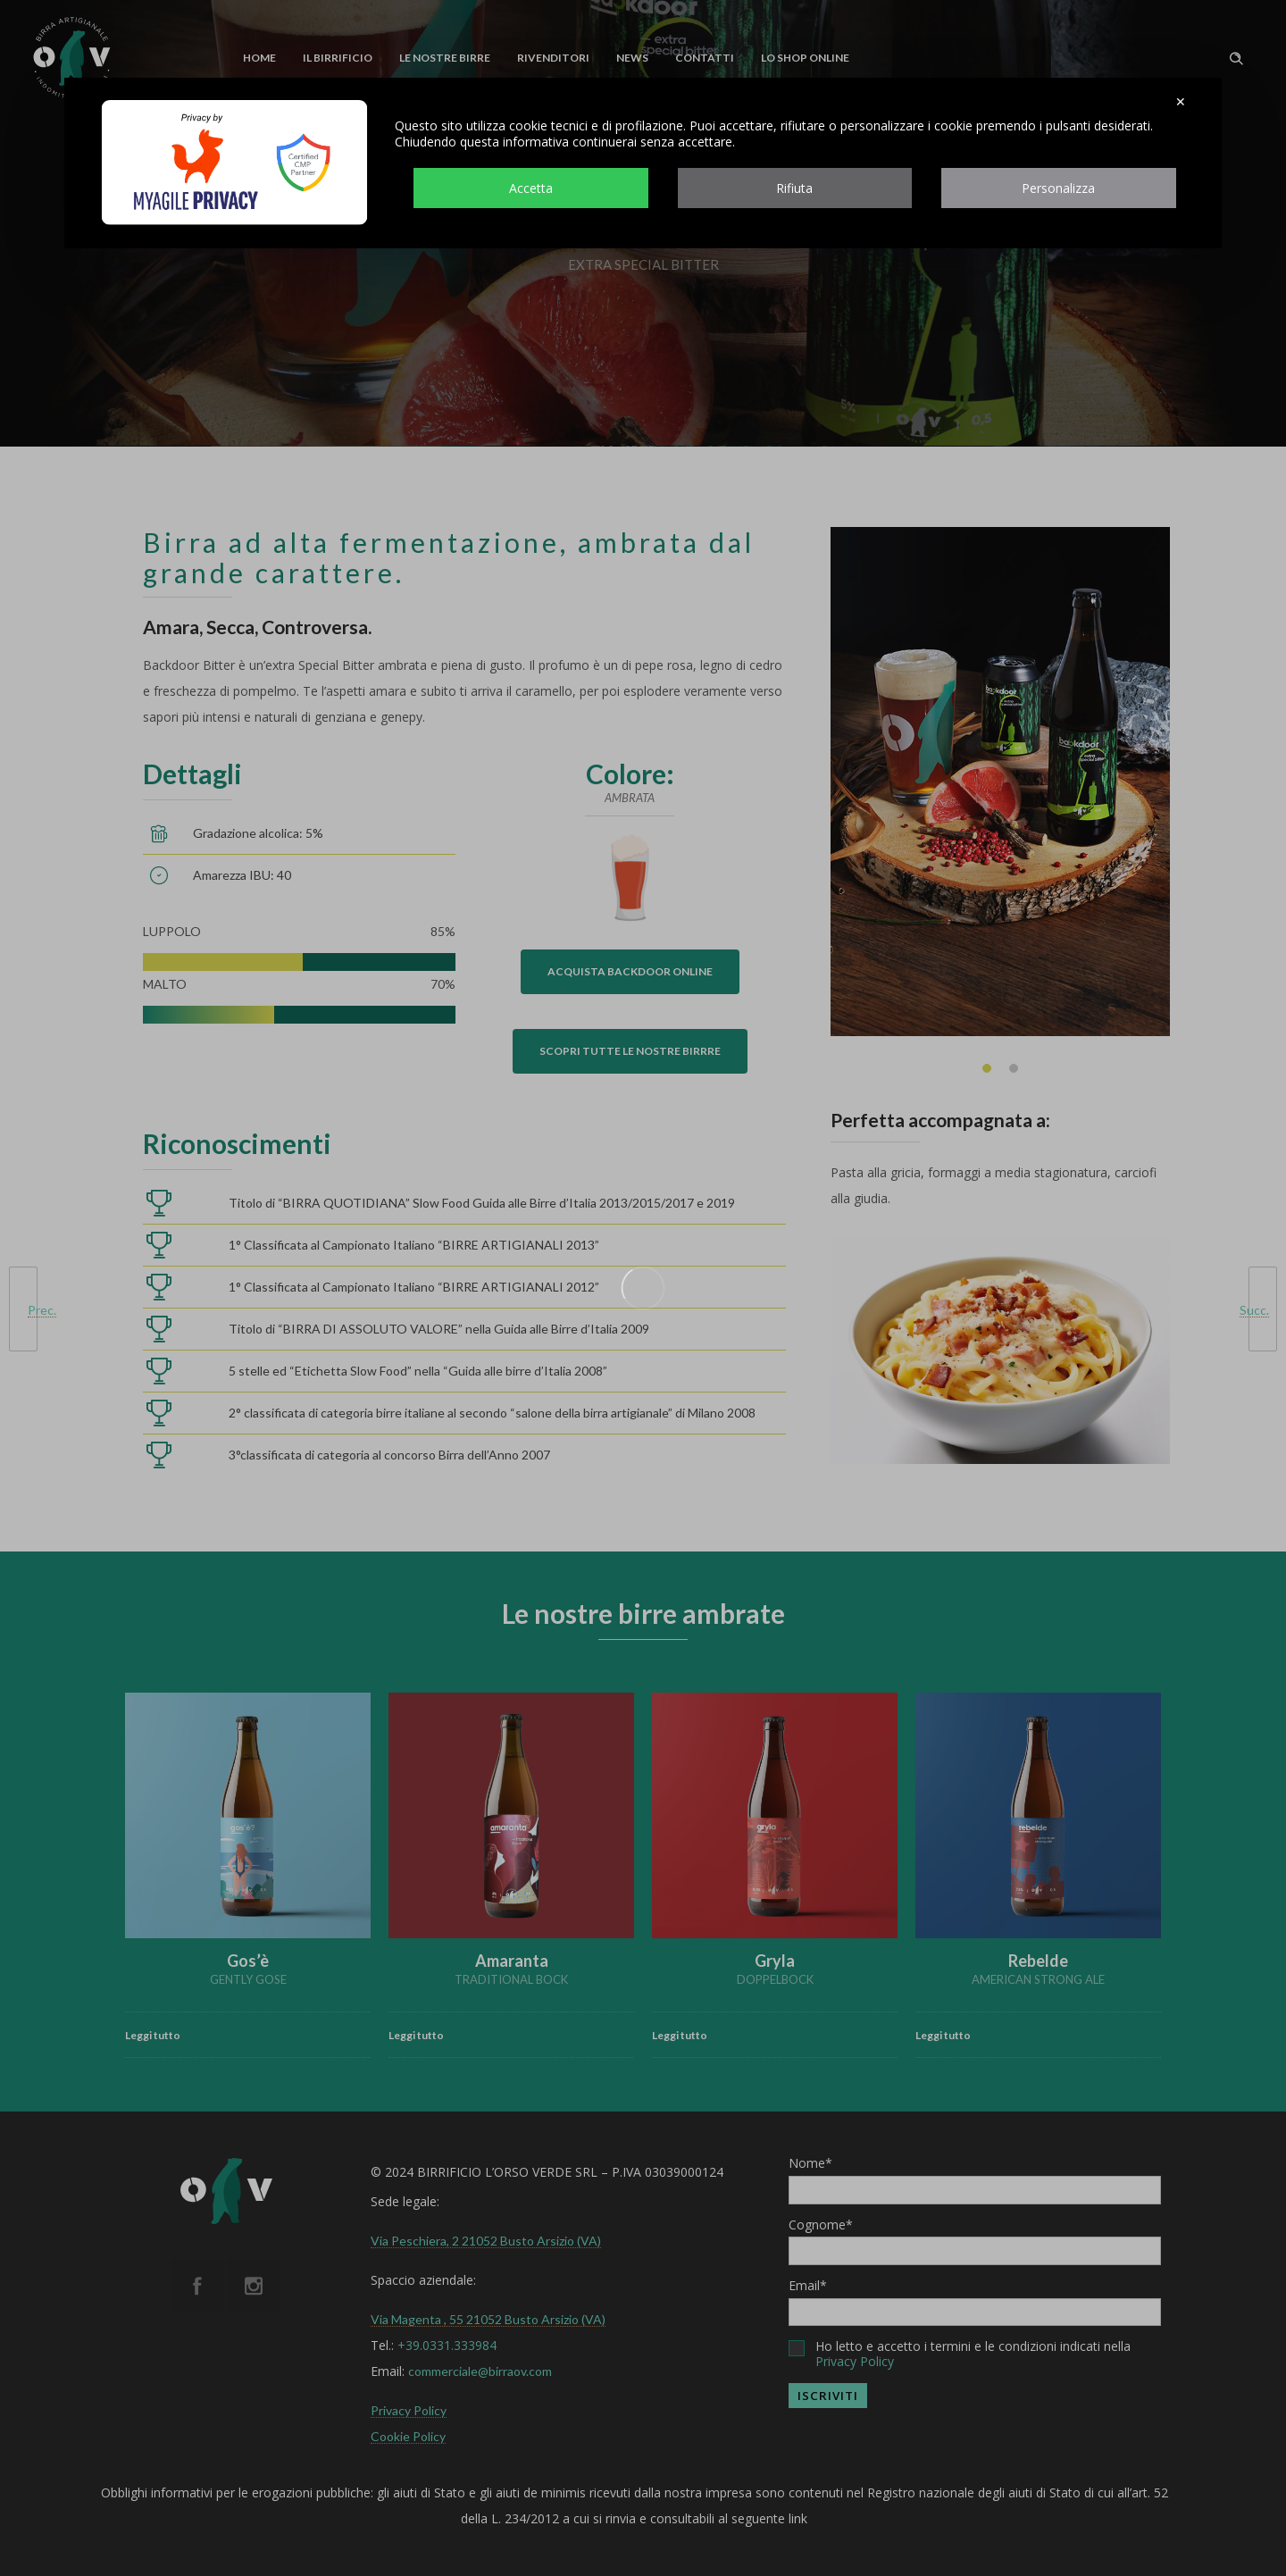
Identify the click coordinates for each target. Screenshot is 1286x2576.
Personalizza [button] (1058, 188)
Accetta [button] (531, 188)
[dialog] (643, 163)
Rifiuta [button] (794, 188)
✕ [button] (1180, 102)
